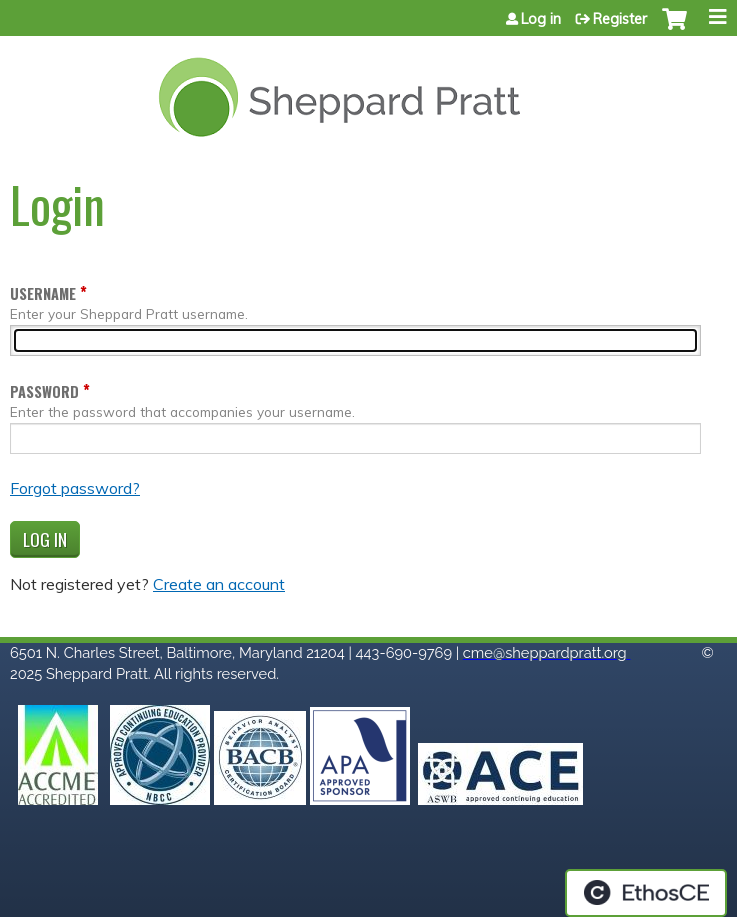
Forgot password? (75, 488)
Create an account (219, 584)
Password (44, 391)
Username (43, 293)
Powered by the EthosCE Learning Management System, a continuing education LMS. (646, 893)
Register (620, 19)
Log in (541, 19)
